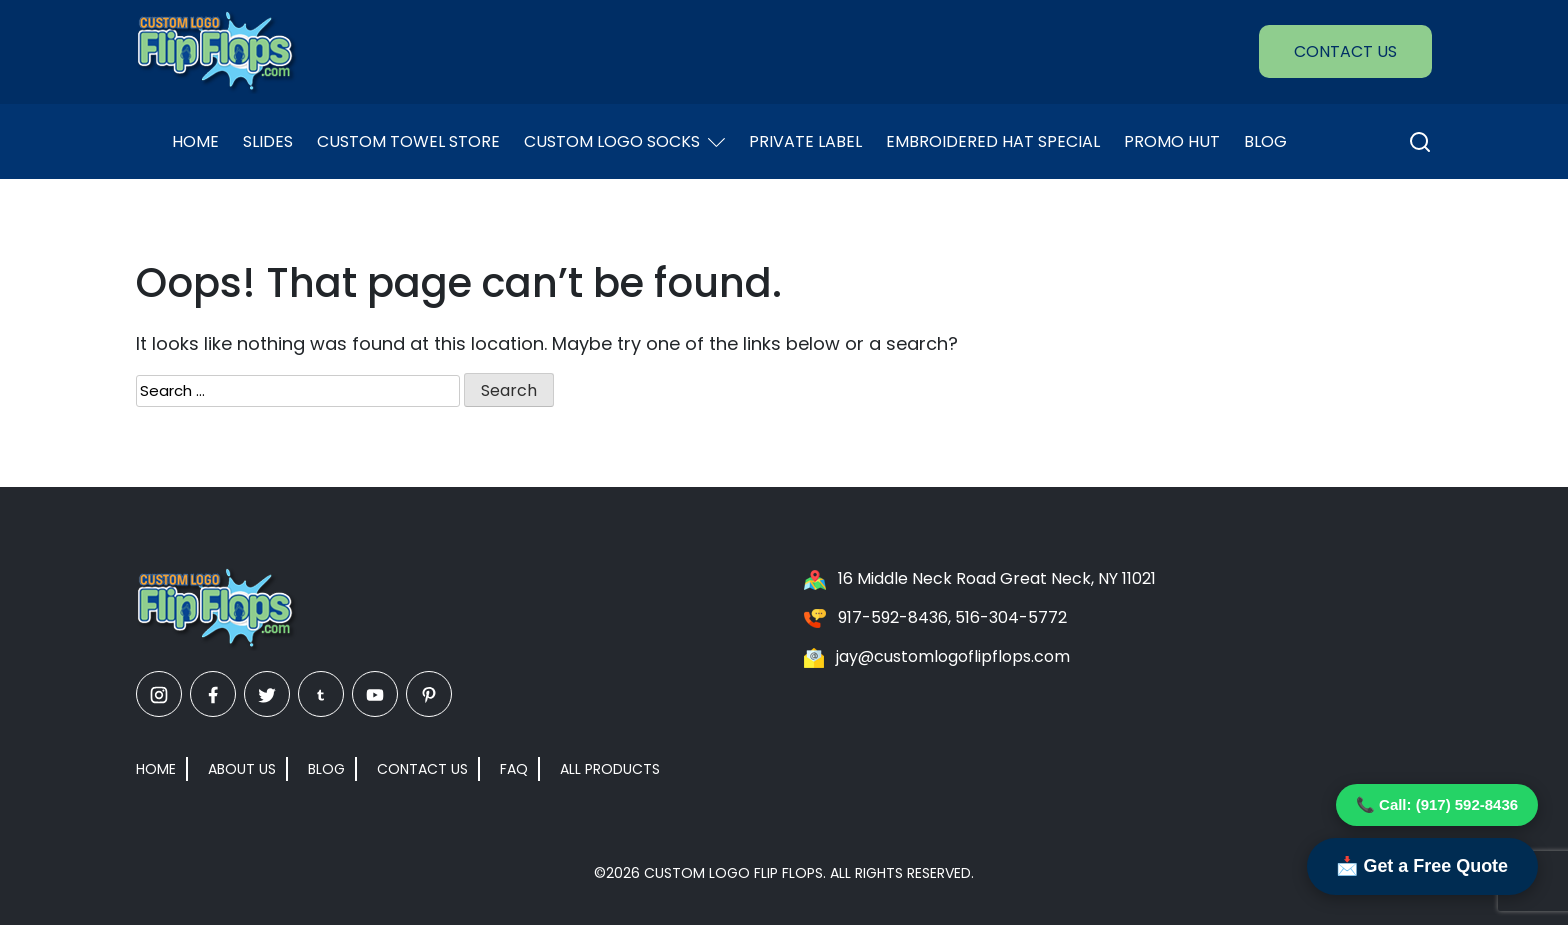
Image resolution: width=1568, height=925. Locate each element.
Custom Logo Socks (624, 141)
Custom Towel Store (408, 141)
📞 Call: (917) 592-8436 (1437, 804)
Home (195, 141)
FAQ (514, 769)
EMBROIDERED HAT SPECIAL (993, 141)
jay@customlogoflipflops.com (953, 656)
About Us (242, 769)
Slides (268, 141)
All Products (610, 769)
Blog (1265, 141)
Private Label (805, 141)
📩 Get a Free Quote (1422, 866)
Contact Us (1345, 51)
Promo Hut (1172, 141)
